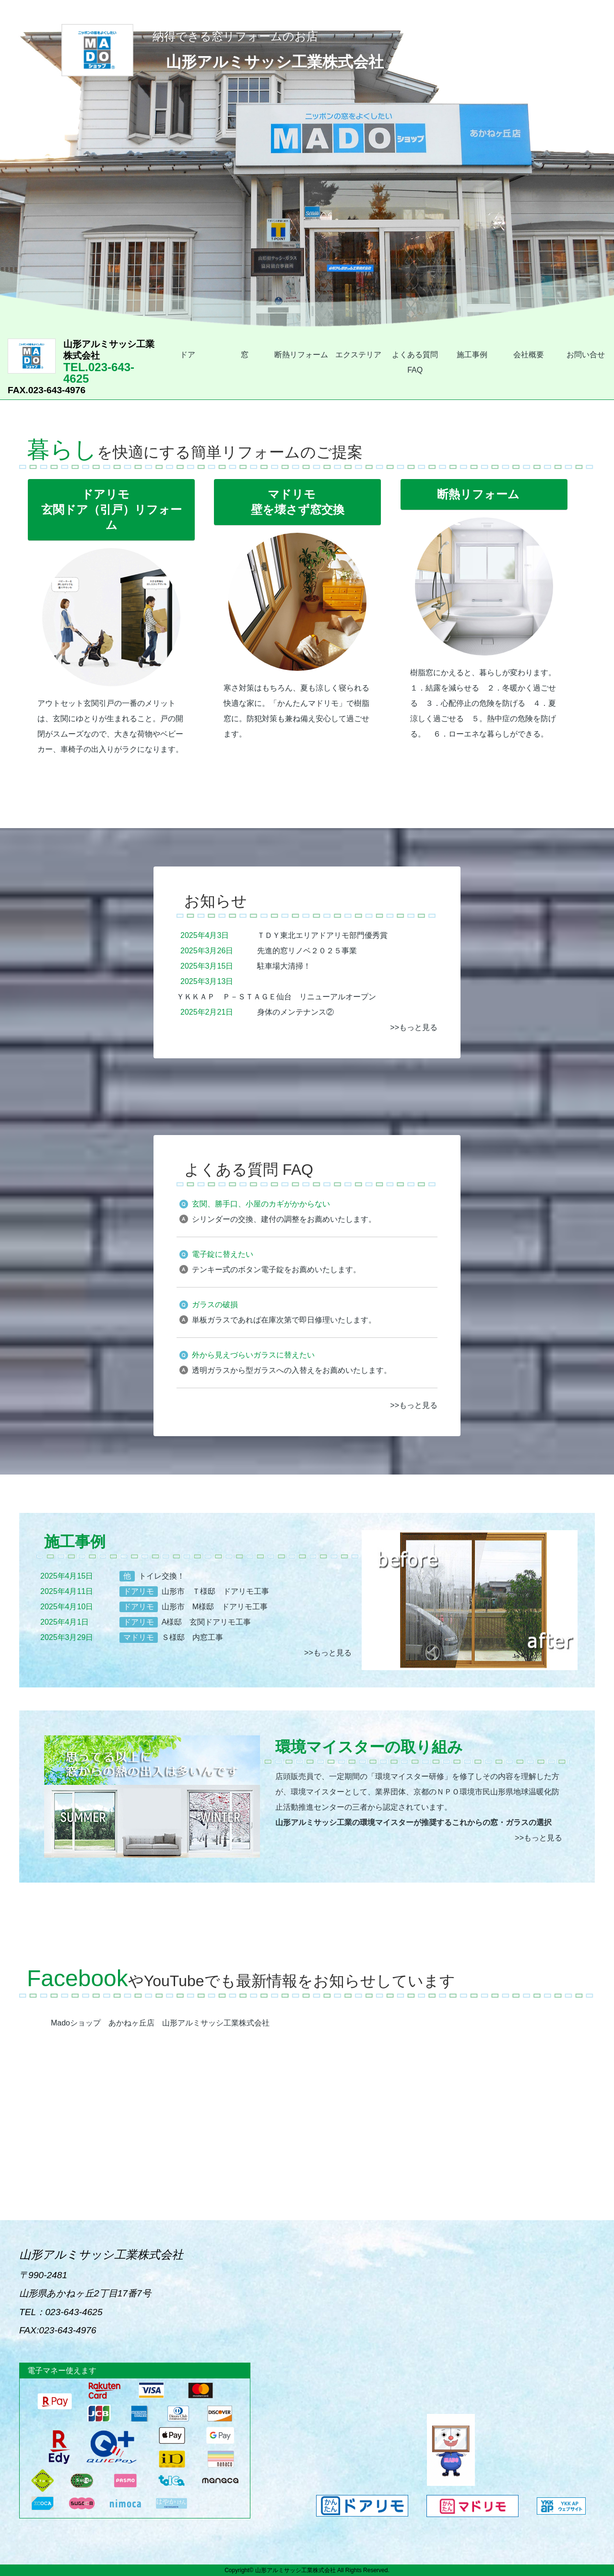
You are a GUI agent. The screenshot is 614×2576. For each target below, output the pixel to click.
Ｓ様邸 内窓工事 (192, 1637)
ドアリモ (138, 1591)
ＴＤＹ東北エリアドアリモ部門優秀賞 (322, 935)
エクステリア (358, 355)
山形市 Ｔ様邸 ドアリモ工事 (215, 1591)
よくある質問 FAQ (415, 362)
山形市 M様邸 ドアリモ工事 (215, 1607)
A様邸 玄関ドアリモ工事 (206, 1622)
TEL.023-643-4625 (83, 367)
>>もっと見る (413, 1027)
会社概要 (528, 355)
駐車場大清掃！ (284, 966)
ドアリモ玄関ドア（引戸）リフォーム (111, 509)
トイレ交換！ (162, 1576)
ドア (187, 355)
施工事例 (472, 355)
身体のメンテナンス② (295, 1012)
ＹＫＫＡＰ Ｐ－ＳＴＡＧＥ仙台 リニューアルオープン (276, 997)
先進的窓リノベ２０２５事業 (307, 951)
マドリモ (138, 1637)
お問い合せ (586, 355)
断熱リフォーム (301, 355)
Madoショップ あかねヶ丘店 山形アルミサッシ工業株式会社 (160, 2023)
